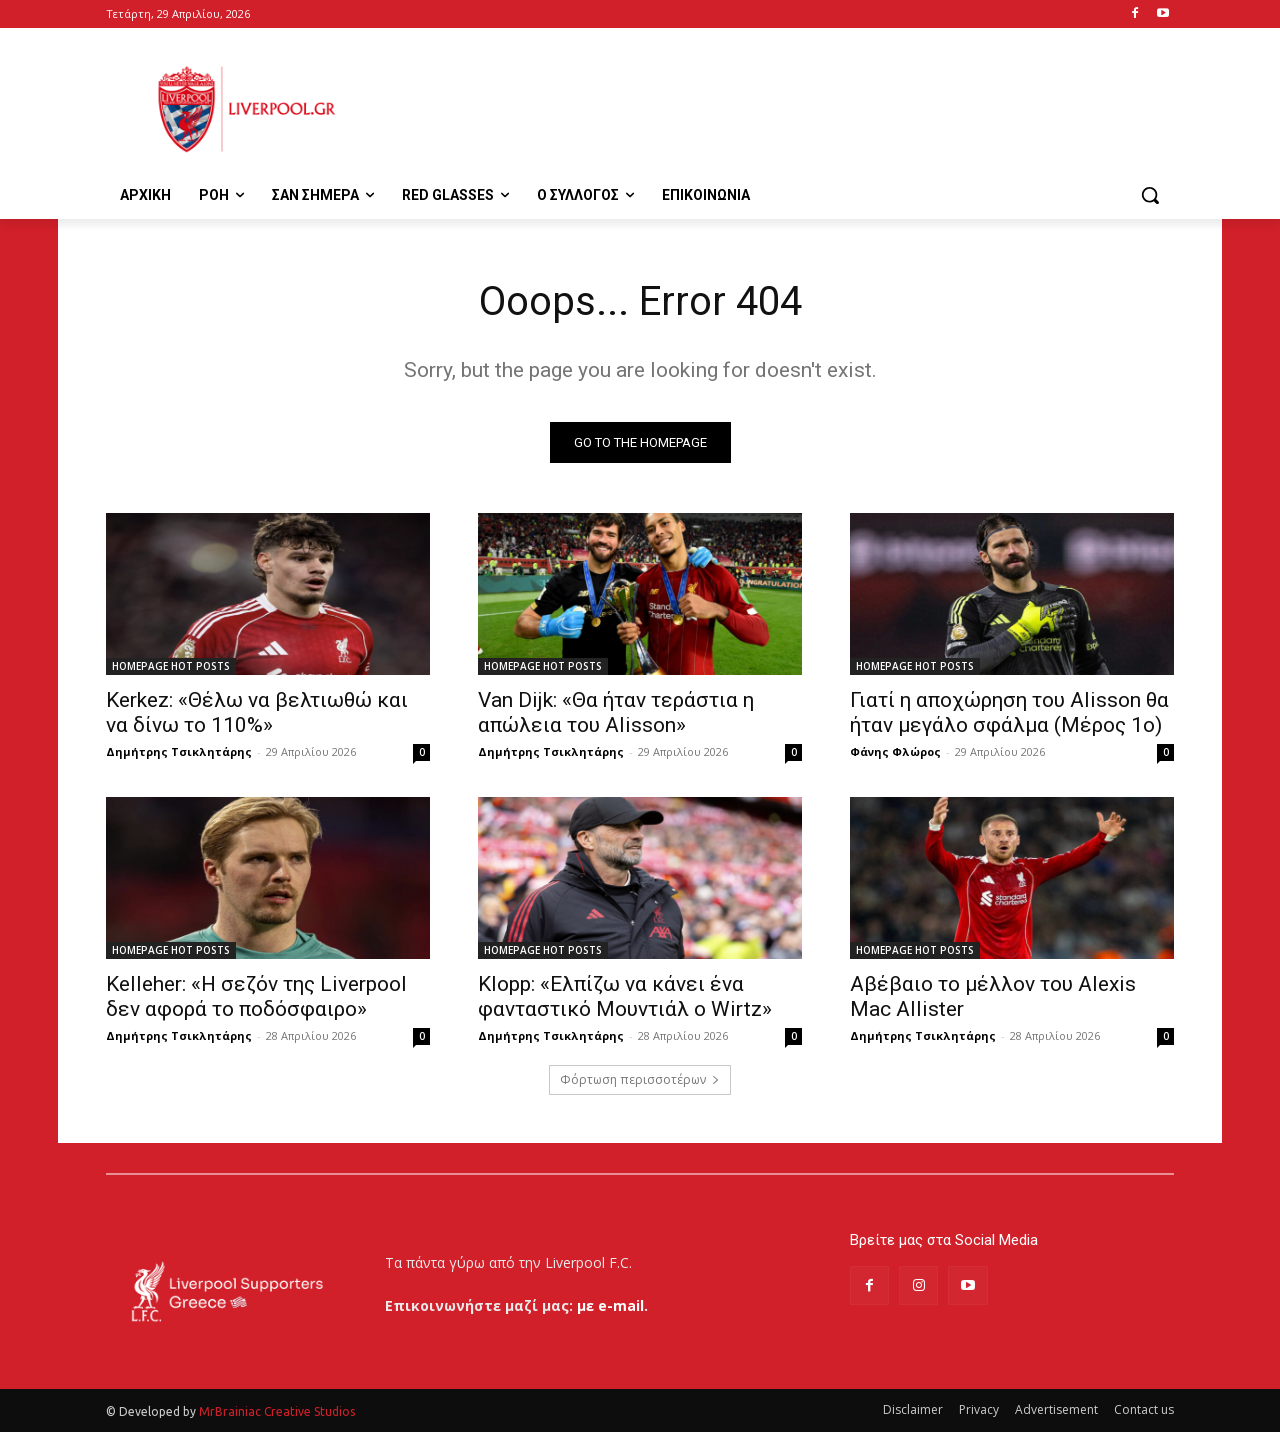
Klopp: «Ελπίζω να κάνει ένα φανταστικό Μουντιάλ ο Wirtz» (625, 996)
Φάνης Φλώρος (895, 751)
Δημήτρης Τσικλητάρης (179, 751)
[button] (1150, 195)
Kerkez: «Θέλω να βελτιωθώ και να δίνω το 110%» (257, 712)
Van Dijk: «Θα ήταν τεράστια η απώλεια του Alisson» (616, 712)
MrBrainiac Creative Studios (277, 1411)
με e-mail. (612, 1305)
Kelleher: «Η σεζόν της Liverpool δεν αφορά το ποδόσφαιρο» (256, 996)
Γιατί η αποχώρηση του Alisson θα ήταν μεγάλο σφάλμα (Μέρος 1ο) (1009, 712)
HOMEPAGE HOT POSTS (171, 666)
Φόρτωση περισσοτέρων (640, 1079)
